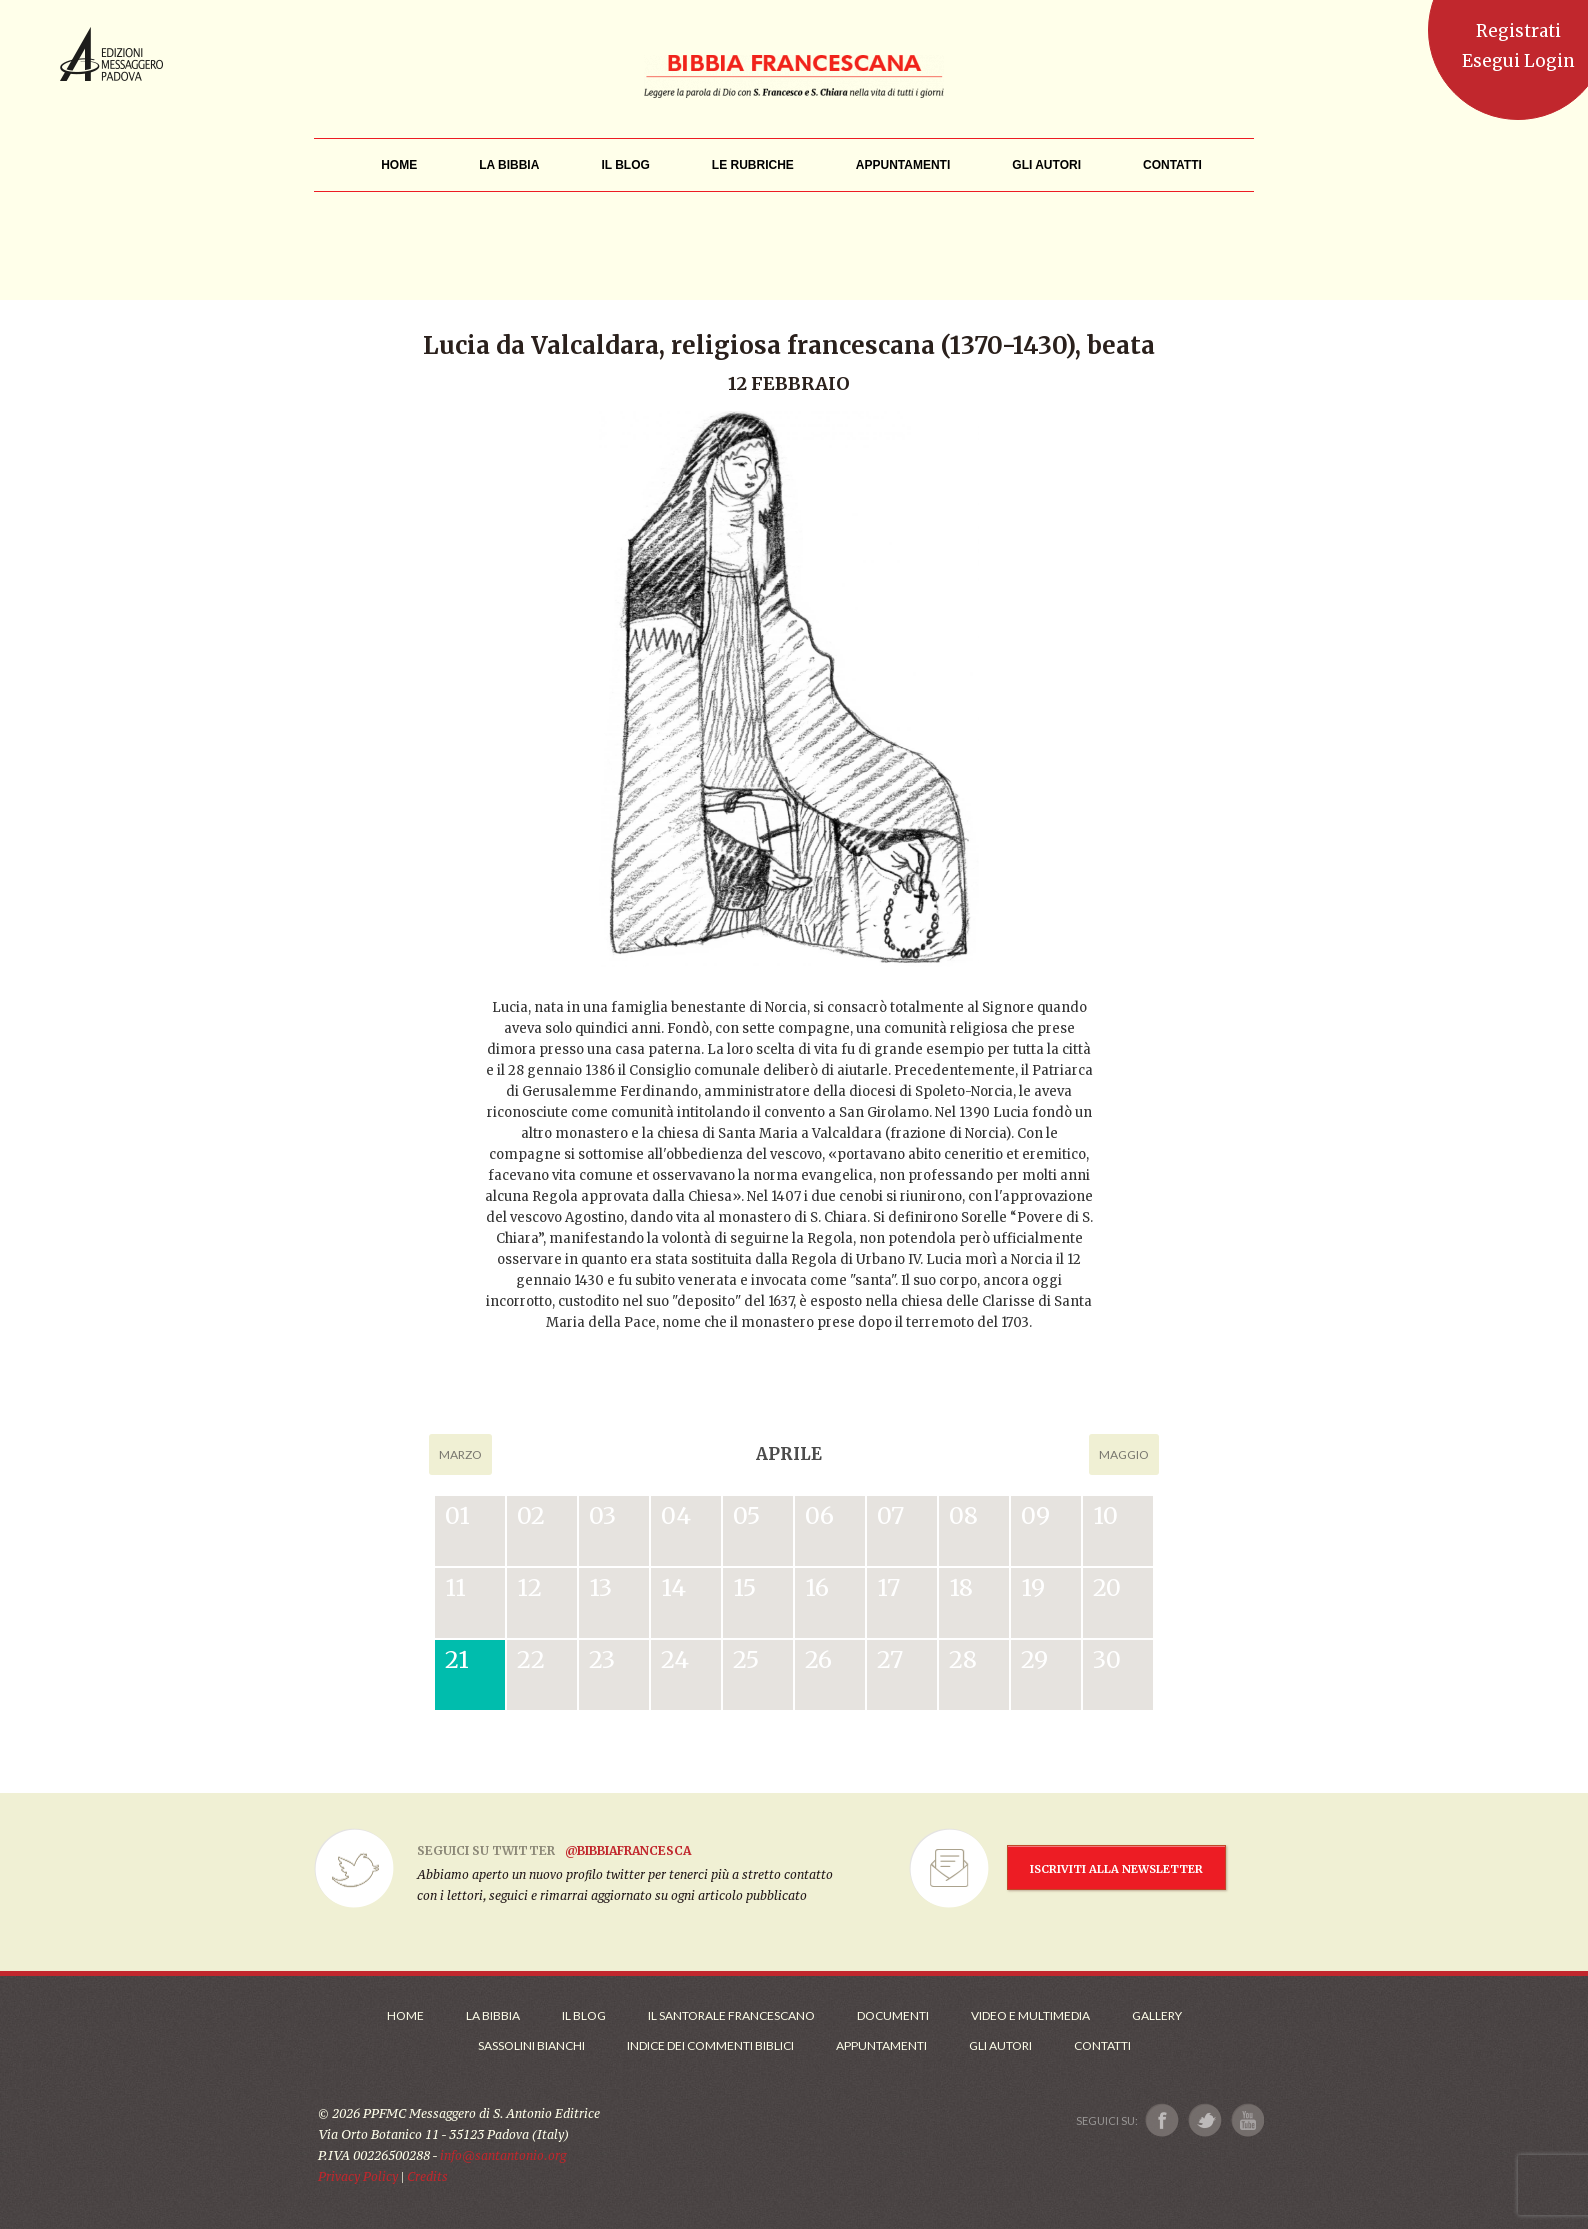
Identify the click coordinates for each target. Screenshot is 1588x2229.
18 (961, 1587)
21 (457, 1659)
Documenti (893, 2015)
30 (1107, 1659)
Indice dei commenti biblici (710, 2045)
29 (1034, 1659)
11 (455, 1587)
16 (817, 1587)
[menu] (753, 165)
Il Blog (584, 2015)
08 (963, 1515)
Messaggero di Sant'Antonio (111, 54)
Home (405, 2015)
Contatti (1102, 2045)
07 (890, 1515)
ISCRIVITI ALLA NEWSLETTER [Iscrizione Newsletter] (1116, 1869)
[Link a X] (1204, 2120)
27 (890, 1659)
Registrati (1518, 31)
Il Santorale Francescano (731, 2015)
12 (529, 1587)
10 (1105, 1515)
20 (1107, 1587)
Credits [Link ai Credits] (427, 2176)
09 (1035, 1515)
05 (746, 1515)
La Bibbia (493, 2015)
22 (531, 1659)
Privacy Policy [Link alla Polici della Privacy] (358, 2176)
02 (531, 1515)
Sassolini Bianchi (531, 2045)
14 (673, 1587)
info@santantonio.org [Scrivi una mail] (503, 2155)
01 (457, 1515)
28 (963, 1659)
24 (675, 1659)
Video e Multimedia (1030, 2015)
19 (1033, 1587)
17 (888, 1587)
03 (602, 1515)
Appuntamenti (881, 2045)
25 (746, 1659)
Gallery (1157, 2015)
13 (600, 1587)
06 (819, 1515)
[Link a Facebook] (1162, 2120)
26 (818, 1659)
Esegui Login (1518, 61)
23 (602, 1659)
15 (744, 1587)
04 (676, 1515)
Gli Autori (1000, 2045)
